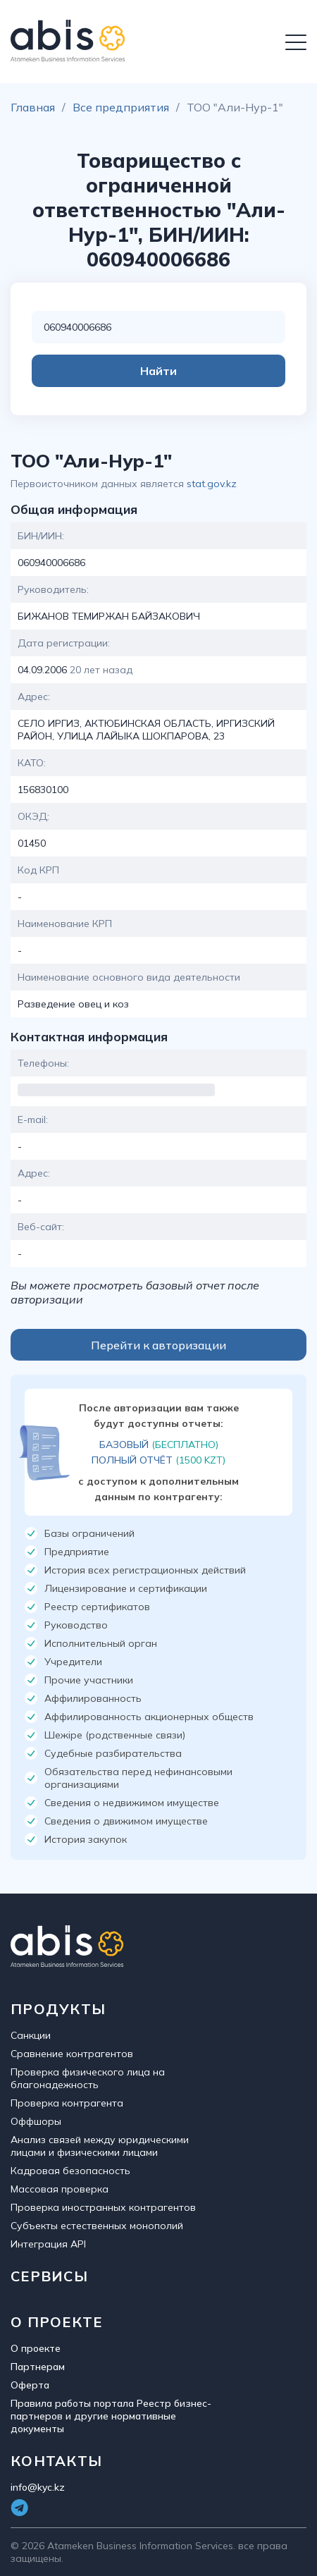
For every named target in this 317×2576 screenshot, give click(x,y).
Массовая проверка (59, 2189)
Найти (158, 371)
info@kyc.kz (38, 2487)
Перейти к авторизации (158, 1345)
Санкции (31, 2035)
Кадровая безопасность (70, 2170)
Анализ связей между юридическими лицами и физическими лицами (100, 2146)
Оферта (30, 2385)
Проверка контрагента (67, 2103)
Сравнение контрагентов (72, 2053)
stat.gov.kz (212, 483)
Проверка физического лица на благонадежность (88, 2078)
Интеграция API (48, 2244)
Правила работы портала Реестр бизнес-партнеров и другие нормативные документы (111, 2416)
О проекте (36, 2348)
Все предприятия (121, 107)
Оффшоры (36, 2121)
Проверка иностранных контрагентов (103, 2207)
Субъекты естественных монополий (97, 2225)
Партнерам (38, 2366)
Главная (33, 107)
